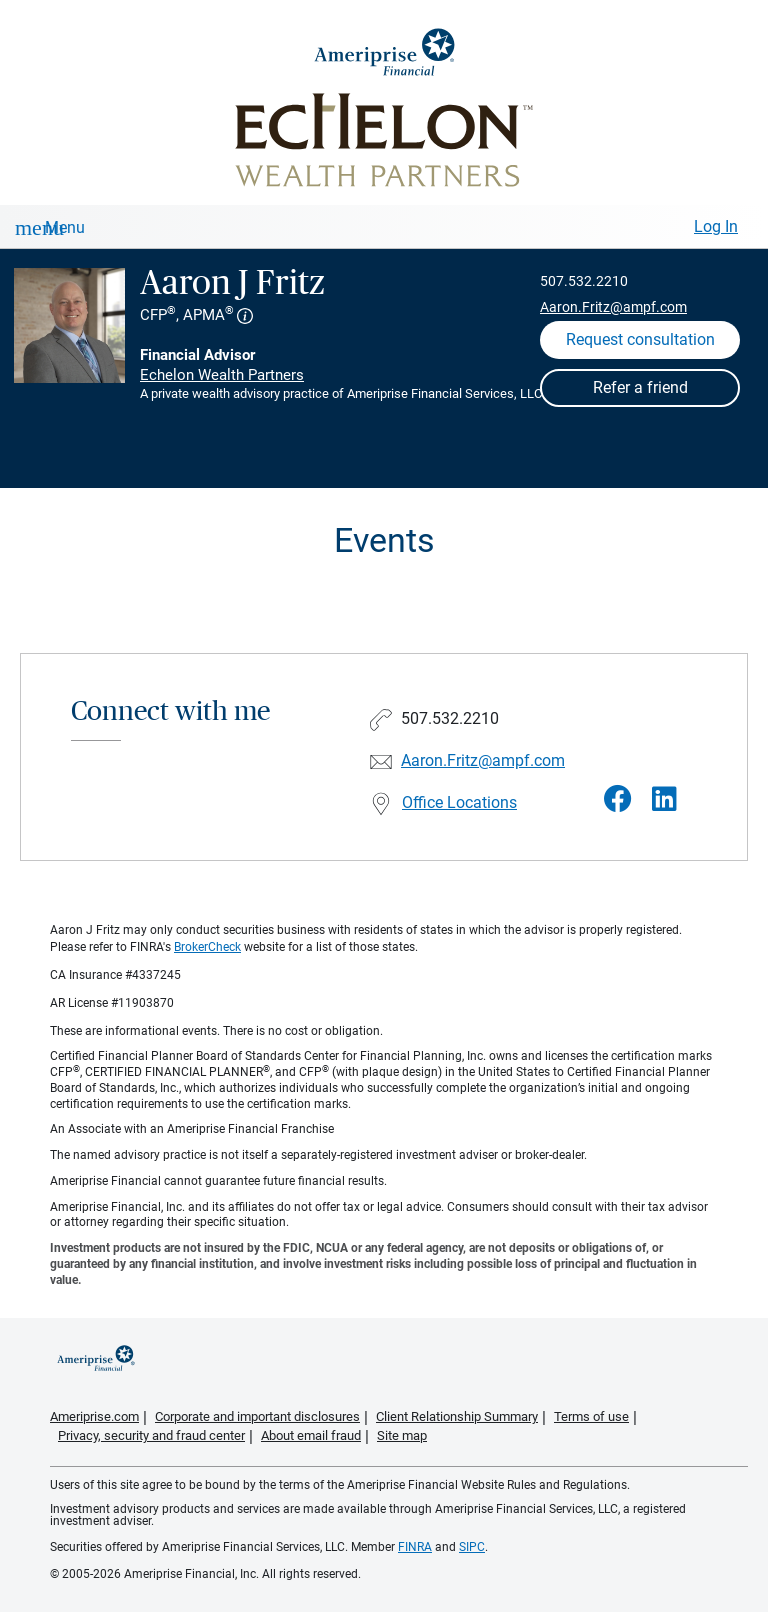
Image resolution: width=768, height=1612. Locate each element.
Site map (402, 1435)
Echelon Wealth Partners (222, 375)
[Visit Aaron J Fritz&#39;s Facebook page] (618, 799)
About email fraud (311, 1435)
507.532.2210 (584, 281)
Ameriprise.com (94, 1416)
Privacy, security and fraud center (151, 1435)
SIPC (472, 1547)
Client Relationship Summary (457, 1416)
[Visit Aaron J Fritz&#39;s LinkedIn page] (664, 799)
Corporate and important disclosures (257, 1416)
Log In (716, 226)
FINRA (415, 1547)
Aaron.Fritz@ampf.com (613, 307)
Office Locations (459, 802)
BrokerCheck (207, 947)
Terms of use (591, 1416)
